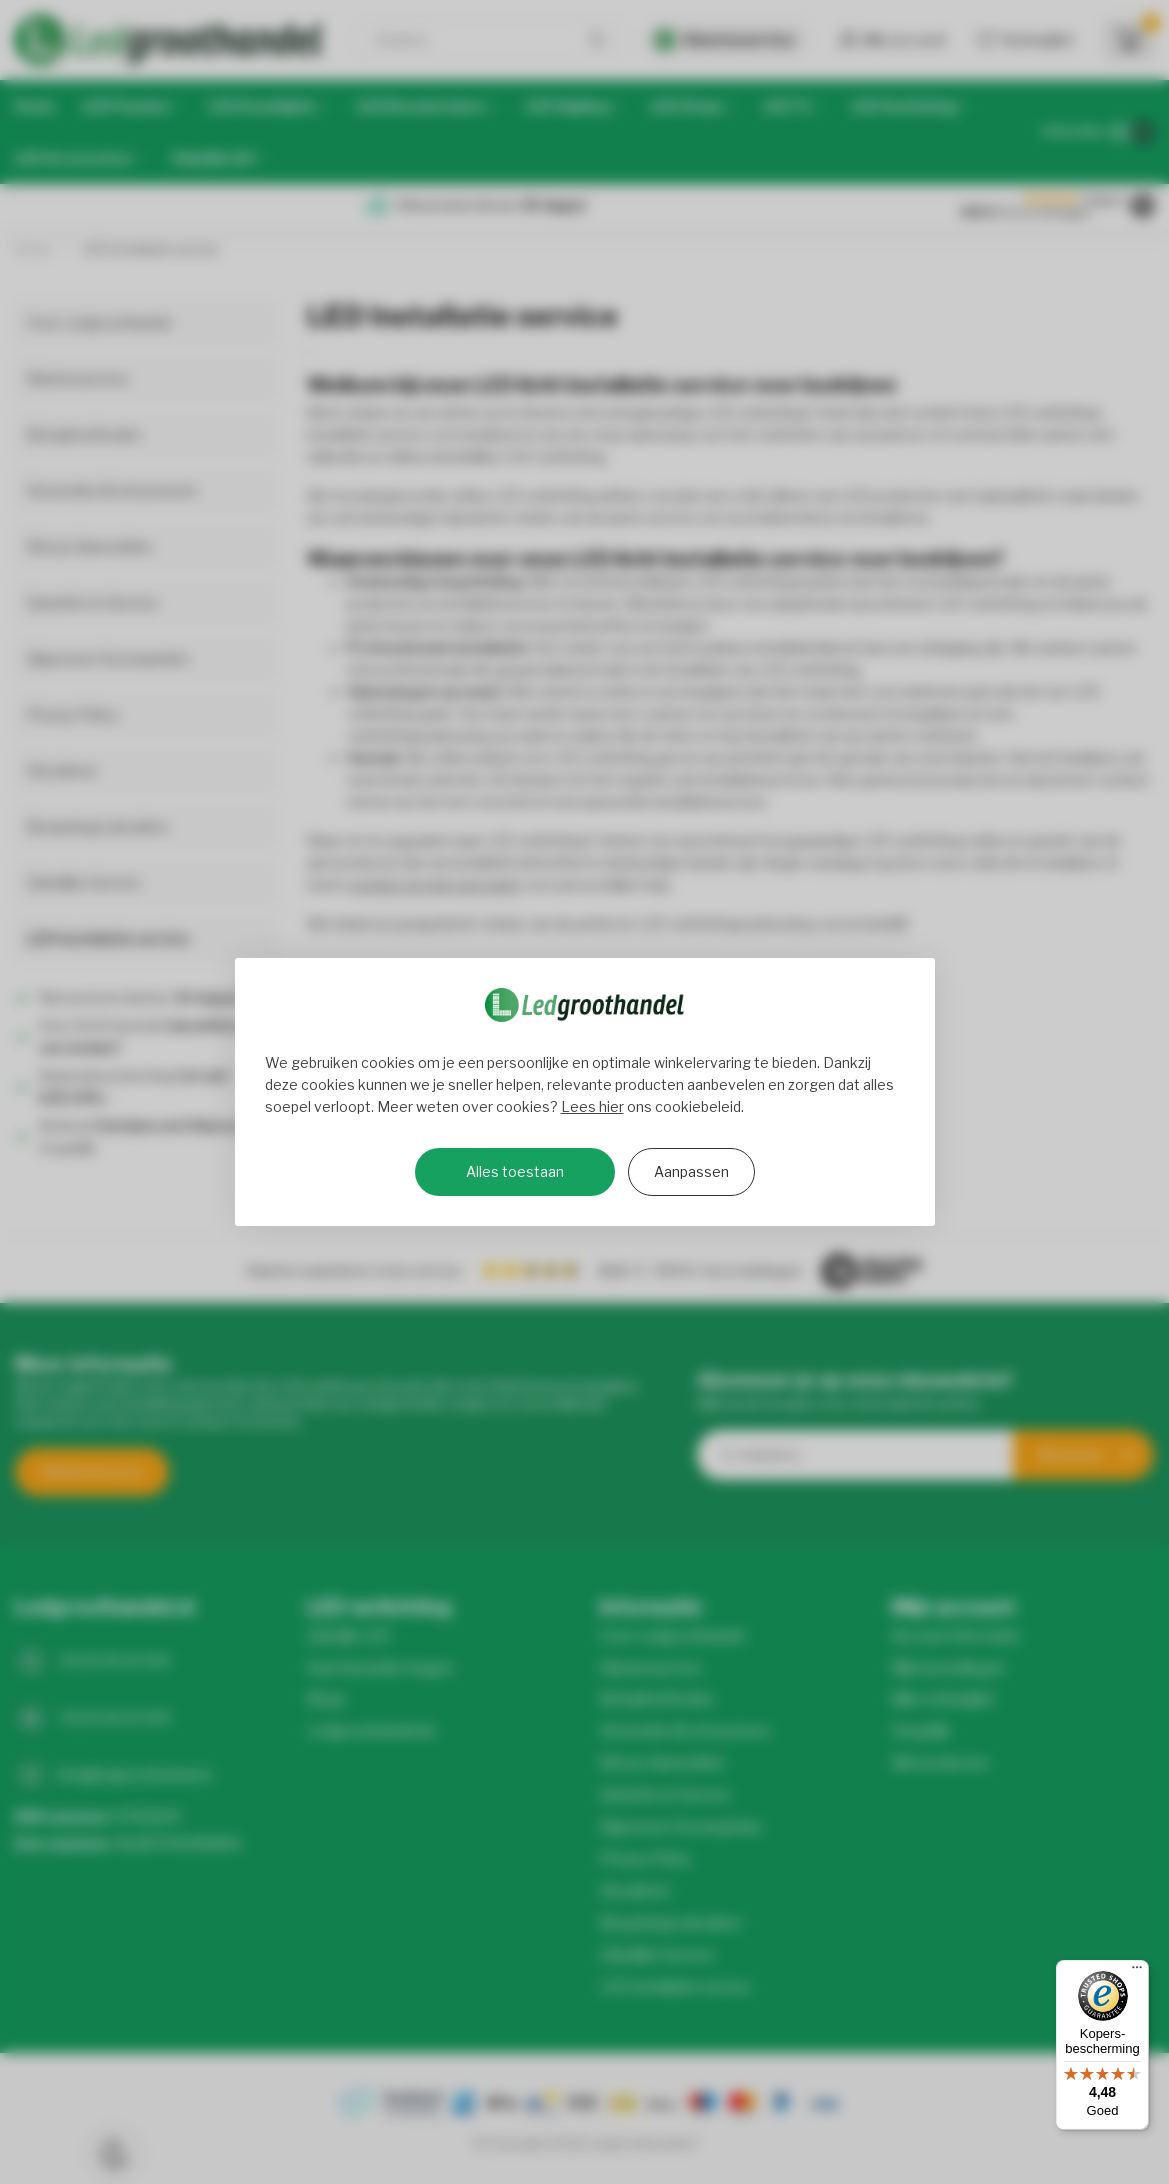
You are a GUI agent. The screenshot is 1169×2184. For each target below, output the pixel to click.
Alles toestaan (515, 1171)
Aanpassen (691, 1171)
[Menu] (1137, 1972)
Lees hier (592, 1106)
